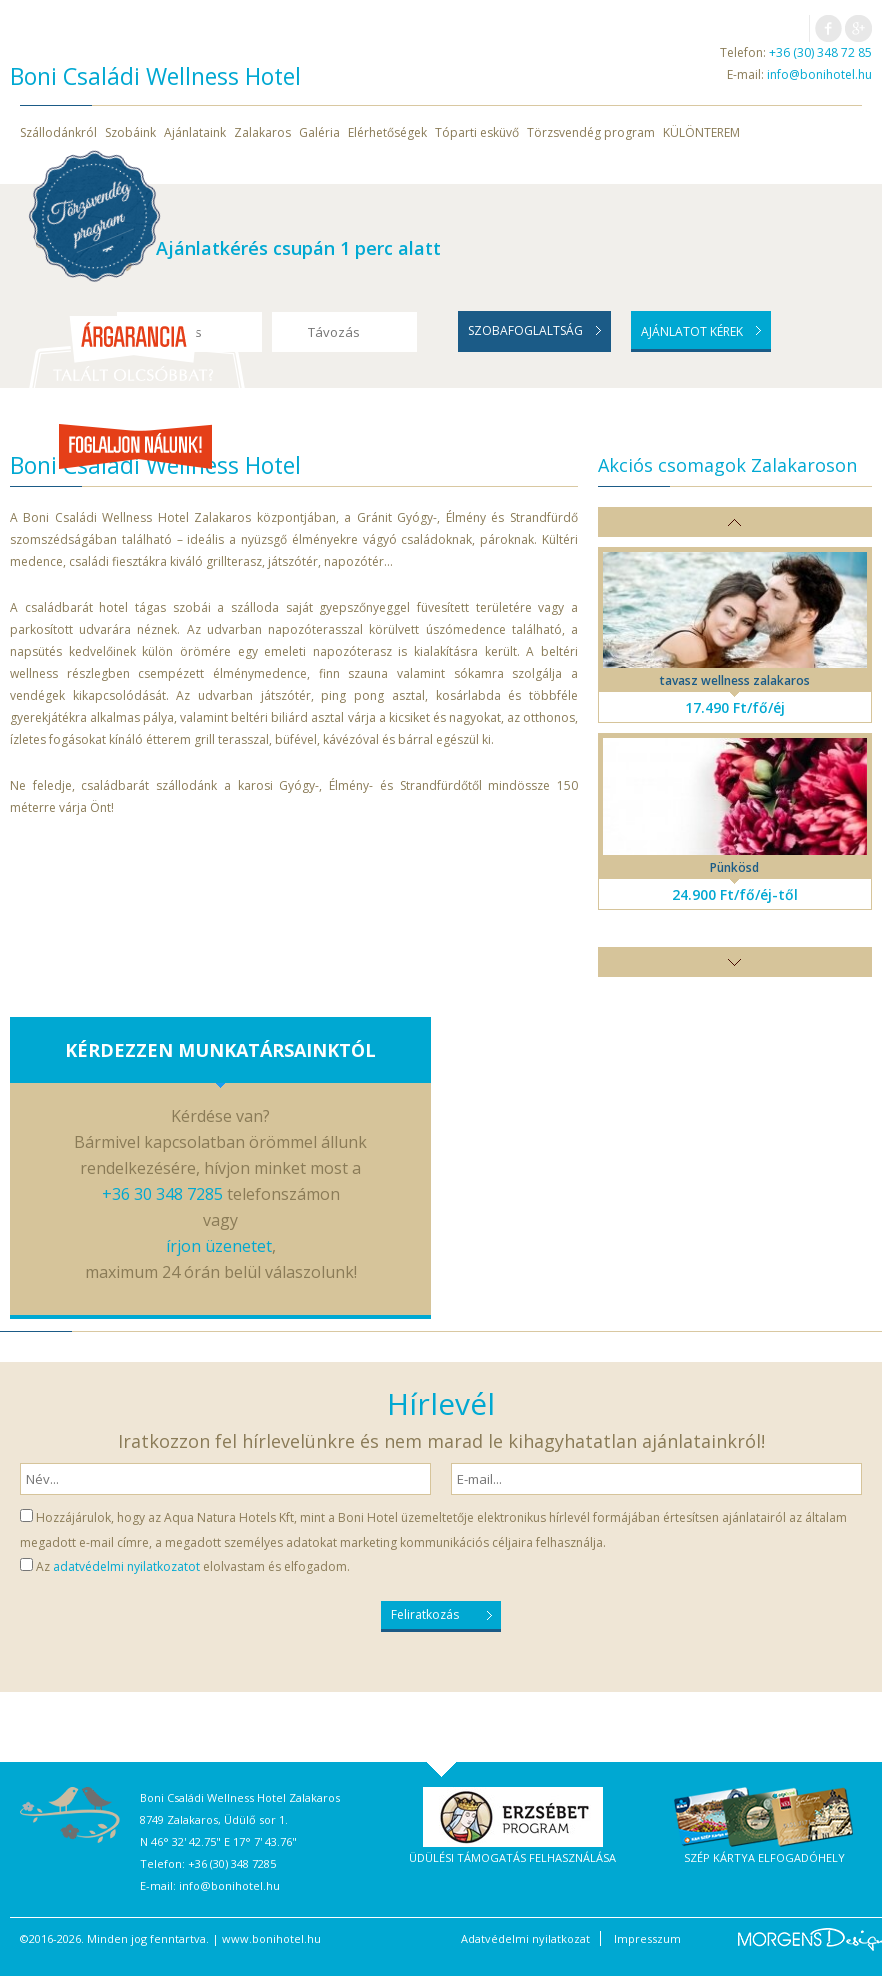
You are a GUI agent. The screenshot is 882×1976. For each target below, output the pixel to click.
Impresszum (647, 1938)
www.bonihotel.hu (271, 1938)
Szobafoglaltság (525, 330)
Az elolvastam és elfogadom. (193, 1566)
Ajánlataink (195, 132)
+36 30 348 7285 (162, 1194)
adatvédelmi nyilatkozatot (126, 1566)
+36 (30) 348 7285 (232, 1863)
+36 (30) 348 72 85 (820, 52)
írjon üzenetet (219, 1246)
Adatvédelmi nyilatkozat (525, 1938)
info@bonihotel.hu (819, 74)
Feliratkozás (425, 1614)
